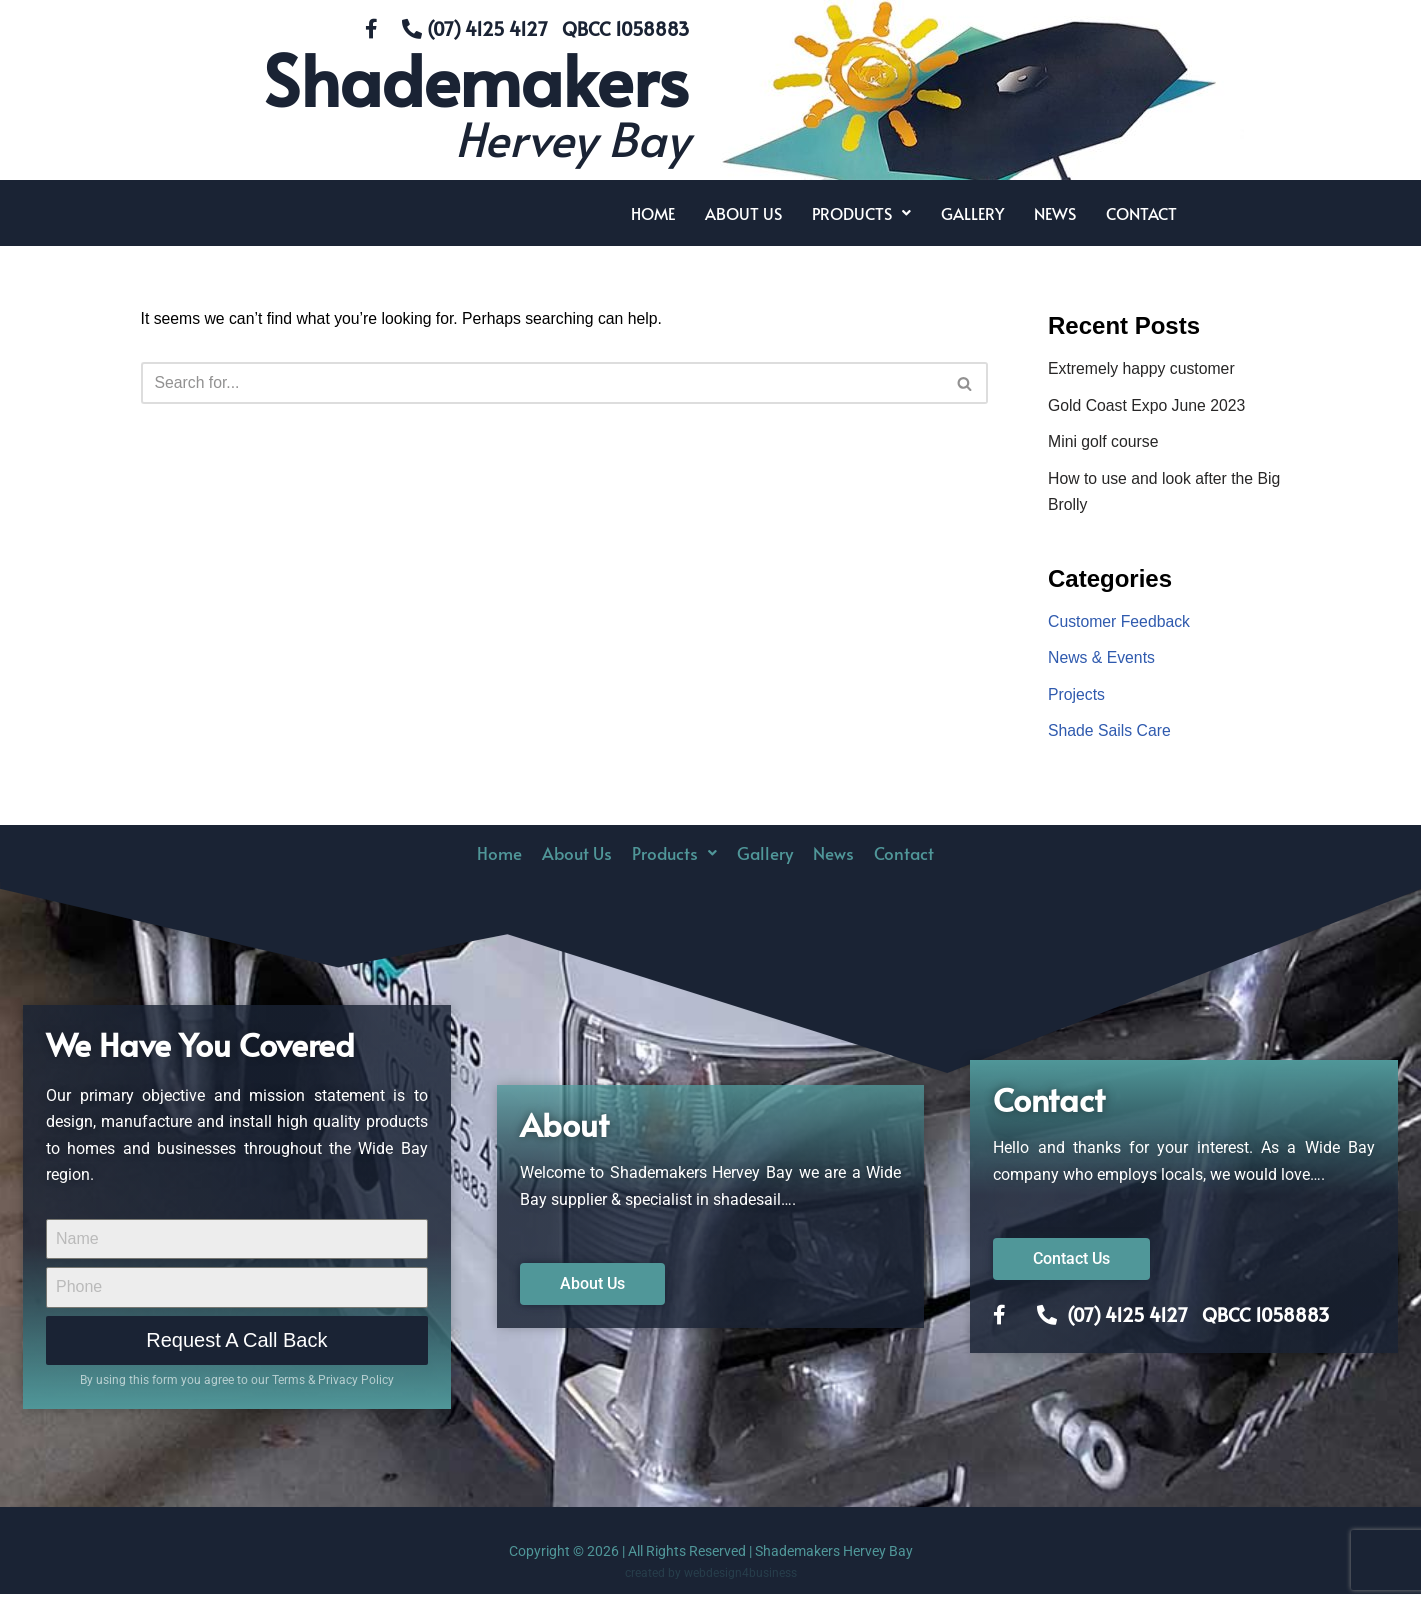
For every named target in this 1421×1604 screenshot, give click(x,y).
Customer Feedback (1120, 627)
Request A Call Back (236, 1351)
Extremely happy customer (1142, 370)
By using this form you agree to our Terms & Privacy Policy (237, 1390)
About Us (743, 213)
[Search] (542, 384)
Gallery (972, 213)
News (1055, 213)
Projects (1077, 701)
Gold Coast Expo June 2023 (1148, 407)
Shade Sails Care (1110, 738)
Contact (1141, 213)
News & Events (1102, 664)
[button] (861, 213)
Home (653, 213)
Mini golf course (1104, 444)
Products (861, 213)
